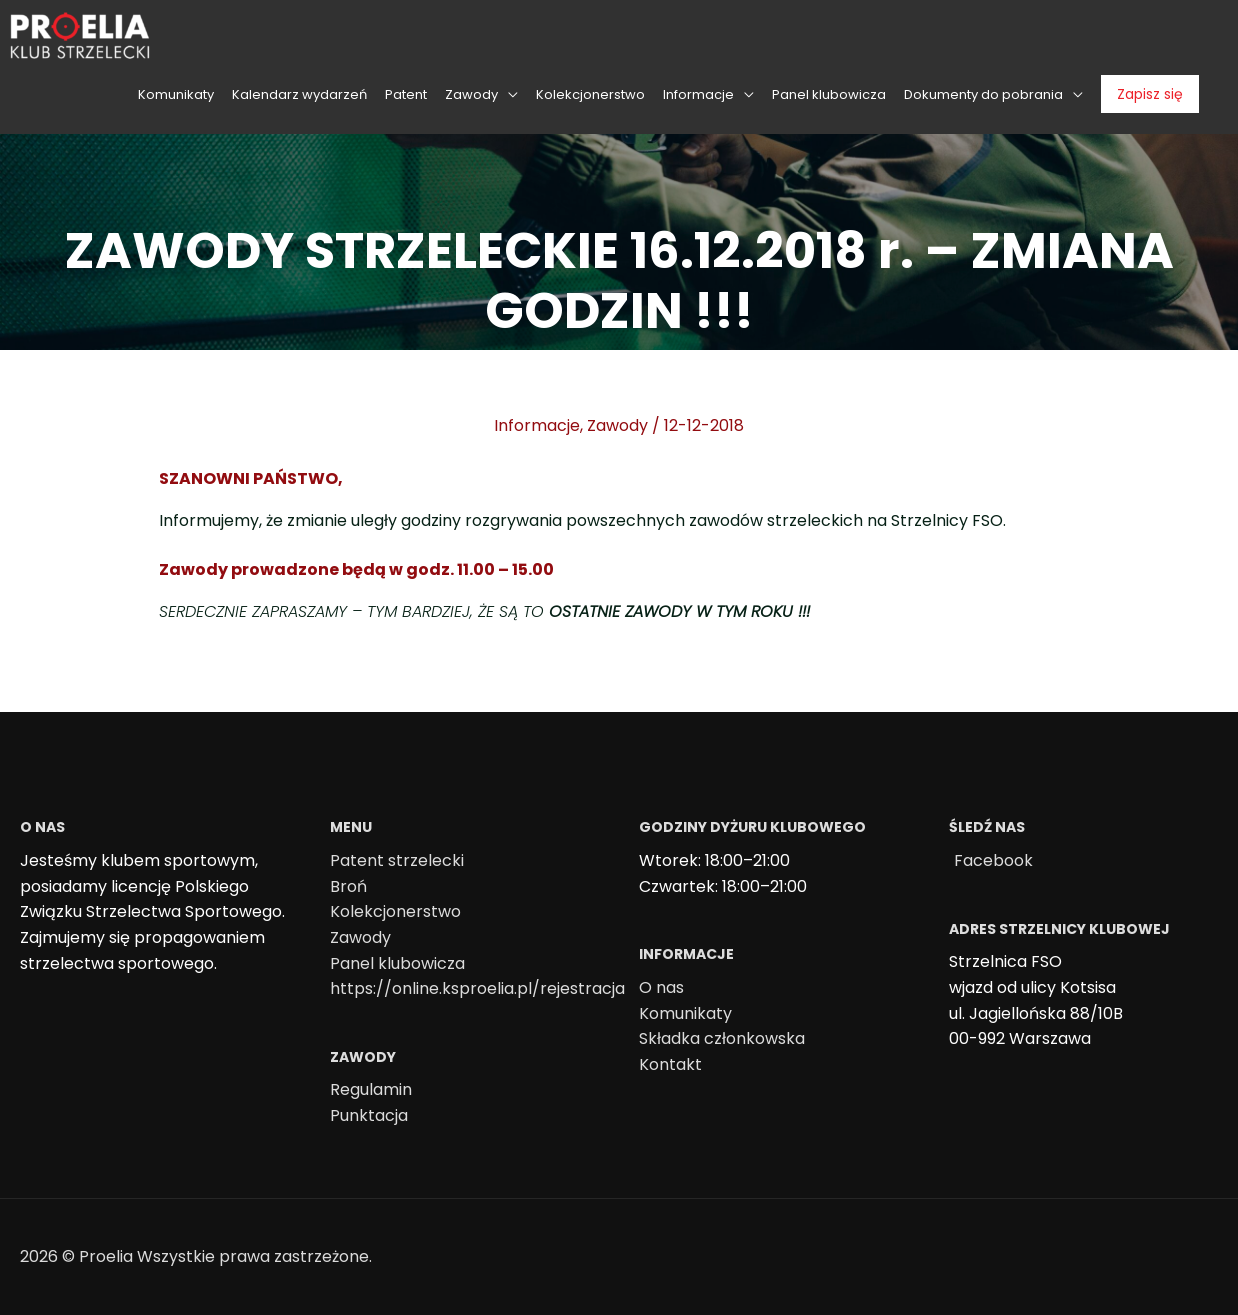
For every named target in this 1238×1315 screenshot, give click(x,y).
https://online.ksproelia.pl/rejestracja (477, 988)
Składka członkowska (722, 1038)
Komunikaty (685, 1013)
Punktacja (369, 1115)
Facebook (993, 860)
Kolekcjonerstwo (395, 911)
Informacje (537, 425)
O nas (661, 987)
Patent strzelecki (397, 860)
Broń (348, 886)
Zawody (617, 425)
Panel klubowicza (397, 963)
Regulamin (371, 1089)
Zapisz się (1150, 94)
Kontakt (670, 1064)
